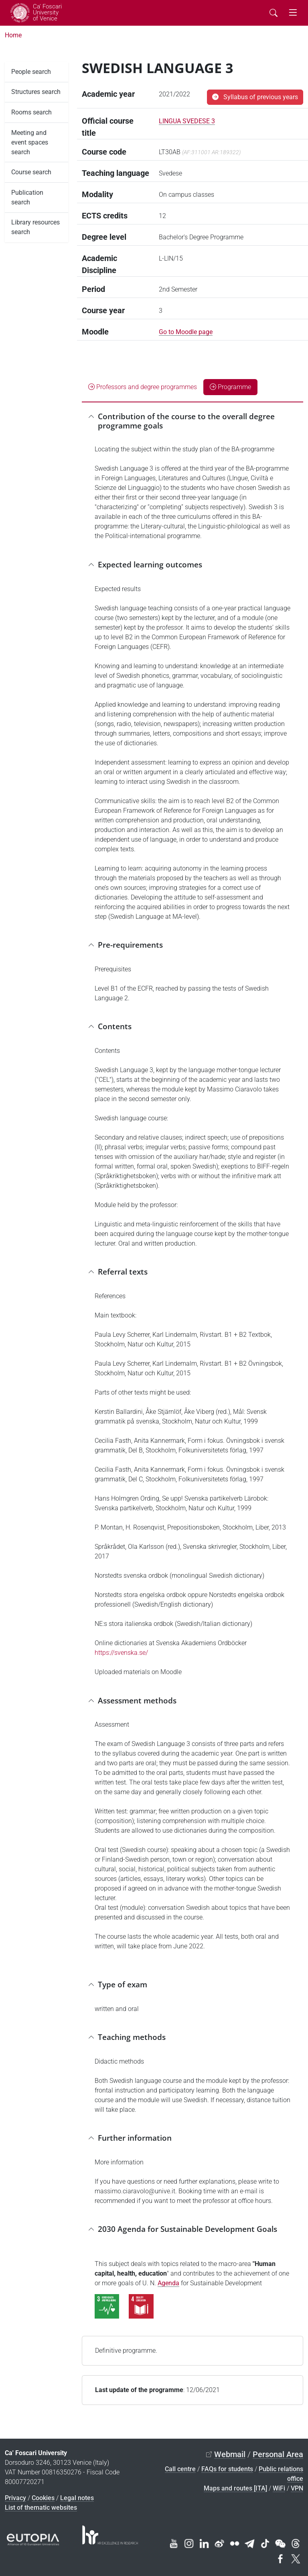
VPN (297, 2488)
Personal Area (278, 2454)
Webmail (229, 2454)
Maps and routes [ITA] (235, 2488)
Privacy (15, 2498)
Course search (31, 172)
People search (31, 71)
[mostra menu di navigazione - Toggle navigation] (292, 12)
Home (13, 35)
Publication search (27, 197)
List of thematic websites (41, 2507)
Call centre (180, 2469)
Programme (230, 387)
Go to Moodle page (186, 332)
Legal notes (77, 2498)
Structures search (36, 92)
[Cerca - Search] (273, 12)
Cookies (43, 2498)
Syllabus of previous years (255, 97)
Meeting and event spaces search (29, 142)
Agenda (168, 2283)
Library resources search (35, 227)
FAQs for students (227, 2469)
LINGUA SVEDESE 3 (187, 121)
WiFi (279, 2488)
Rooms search (31, 112)
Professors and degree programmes (142, 387)
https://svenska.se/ (121, 1652)
